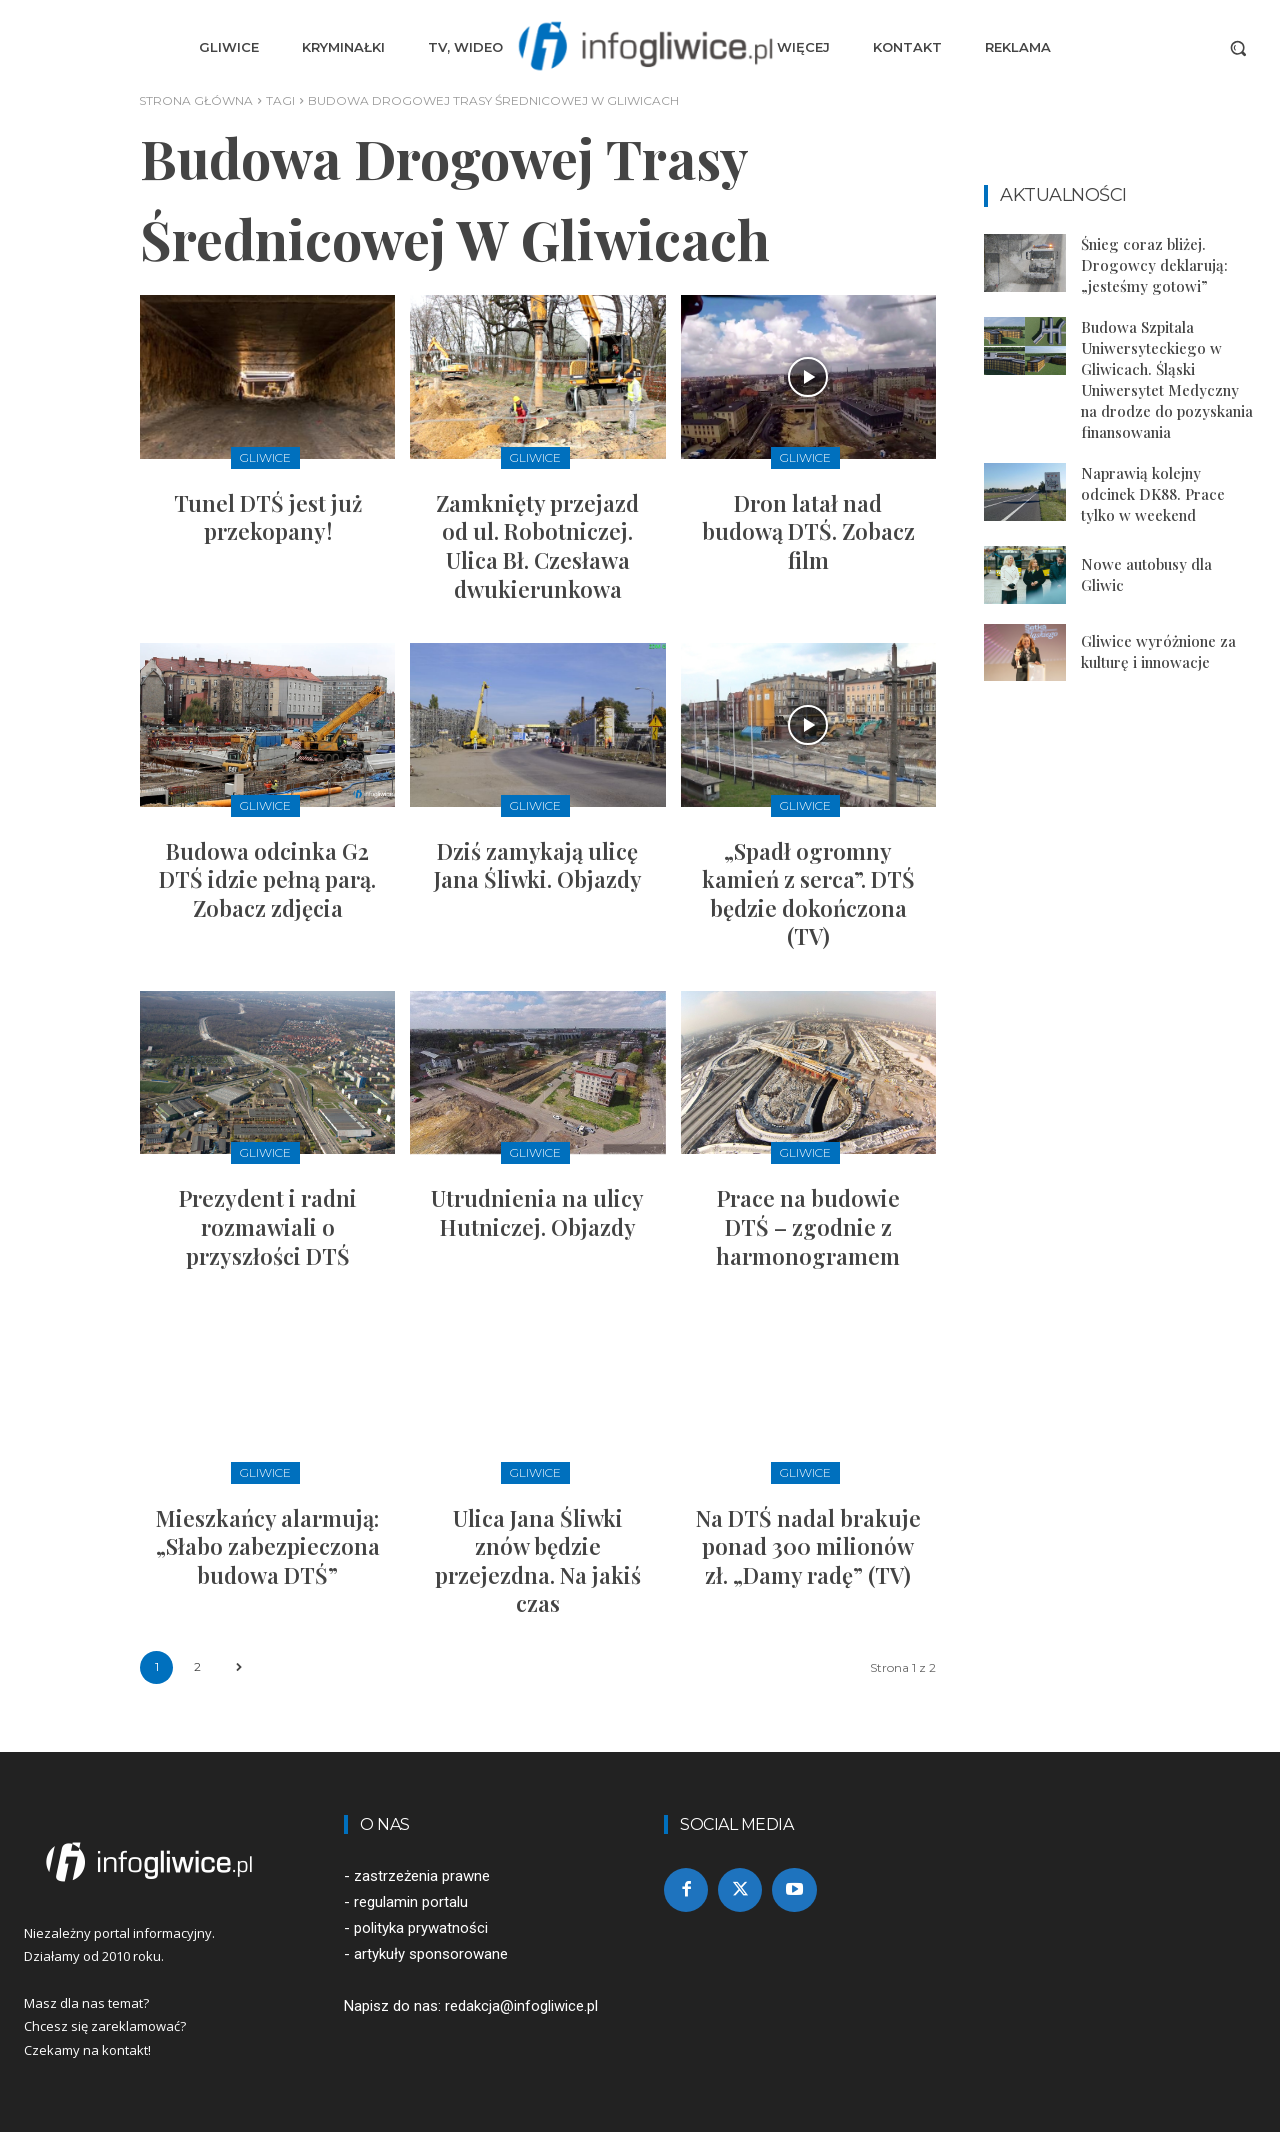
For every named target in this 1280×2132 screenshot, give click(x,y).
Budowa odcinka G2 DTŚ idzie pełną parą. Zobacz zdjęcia (267, 879)
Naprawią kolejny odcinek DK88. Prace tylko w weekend (1153, 494)
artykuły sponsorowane (431, 1954)
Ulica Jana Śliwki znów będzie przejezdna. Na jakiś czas (538, 1561)
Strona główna (196, 100)
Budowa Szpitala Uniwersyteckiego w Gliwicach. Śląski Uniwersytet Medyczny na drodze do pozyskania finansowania (1167, 379)
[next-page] (238, 1667)
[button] (1238, 48)
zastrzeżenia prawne (422, 1876)
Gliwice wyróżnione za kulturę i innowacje (1158, 651)
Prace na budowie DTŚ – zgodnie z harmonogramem (808, 1226)
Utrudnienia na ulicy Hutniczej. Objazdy (537, 1212)
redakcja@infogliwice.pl (521, 2006)
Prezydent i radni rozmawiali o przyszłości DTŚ (268, 1226)
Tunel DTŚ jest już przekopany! (268, 517)
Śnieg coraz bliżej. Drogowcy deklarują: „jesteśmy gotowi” (1154, 265)
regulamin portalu (411, 1902)
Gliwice (265, 457)
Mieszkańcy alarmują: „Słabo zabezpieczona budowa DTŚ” (268, 1546)
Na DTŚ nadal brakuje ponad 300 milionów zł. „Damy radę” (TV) (808, 1546)
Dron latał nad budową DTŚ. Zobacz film (808, 531)
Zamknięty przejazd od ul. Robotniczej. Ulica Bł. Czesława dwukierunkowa (537, 546)
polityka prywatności (421, 1928)
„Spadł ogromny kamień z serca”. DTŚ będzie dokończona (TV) (808, 894)
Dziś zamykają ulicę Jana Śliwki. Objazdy (538, 865)
